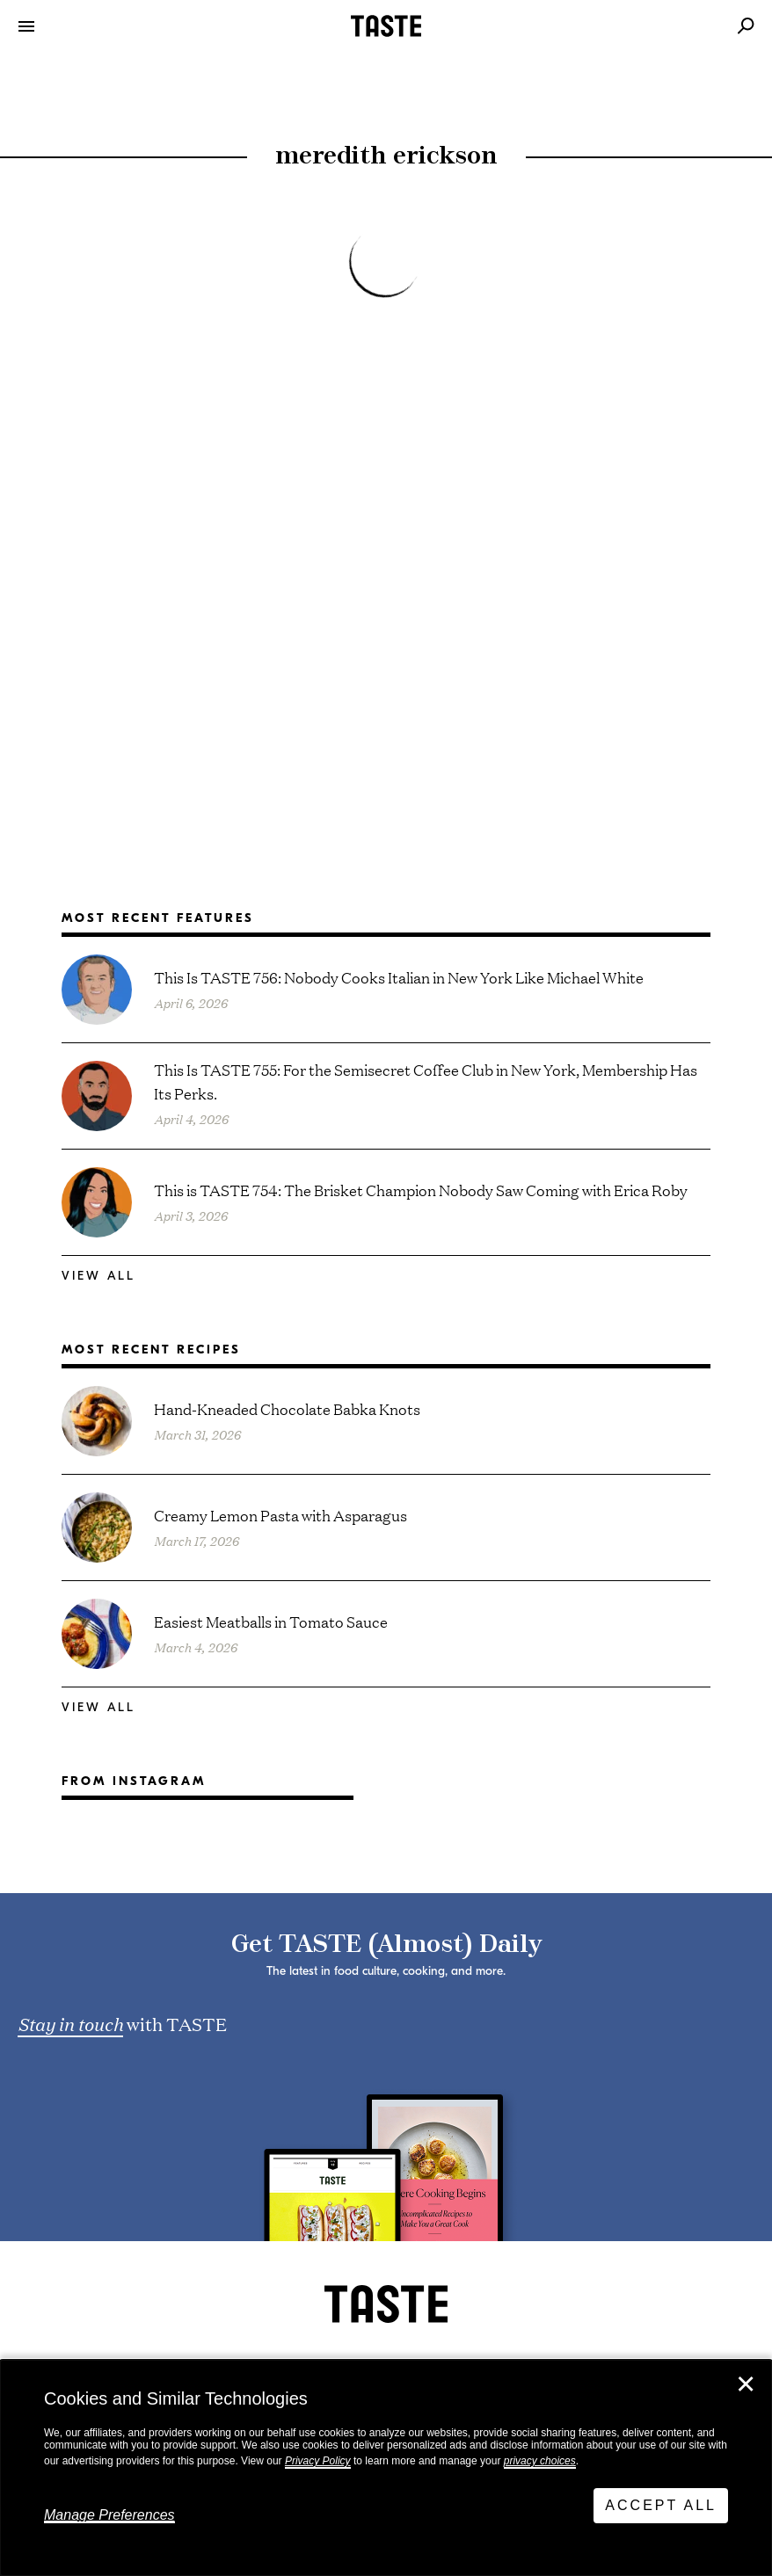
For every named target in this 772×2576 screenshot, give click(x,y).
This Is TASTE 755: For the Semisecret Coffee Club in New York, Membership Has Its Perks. (425, 1081)
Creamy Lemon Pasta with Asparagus (280, 1515)
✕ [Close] (745, 2384)
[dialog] (386, 2468)
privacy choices (540, 2461)
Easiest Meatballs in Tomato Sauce (271, 1621)
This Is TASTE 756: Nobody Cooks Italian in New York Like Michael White (399, 977)
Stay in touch (70, 2023)
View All (98, 1275)
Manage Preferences (109, 2514)
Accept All (661, 2505)
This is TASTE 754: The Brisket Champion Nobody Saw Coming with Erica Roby (421, 1190)
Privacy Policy (318, 2461)
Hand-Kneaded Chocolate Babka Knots (287, 1408)
